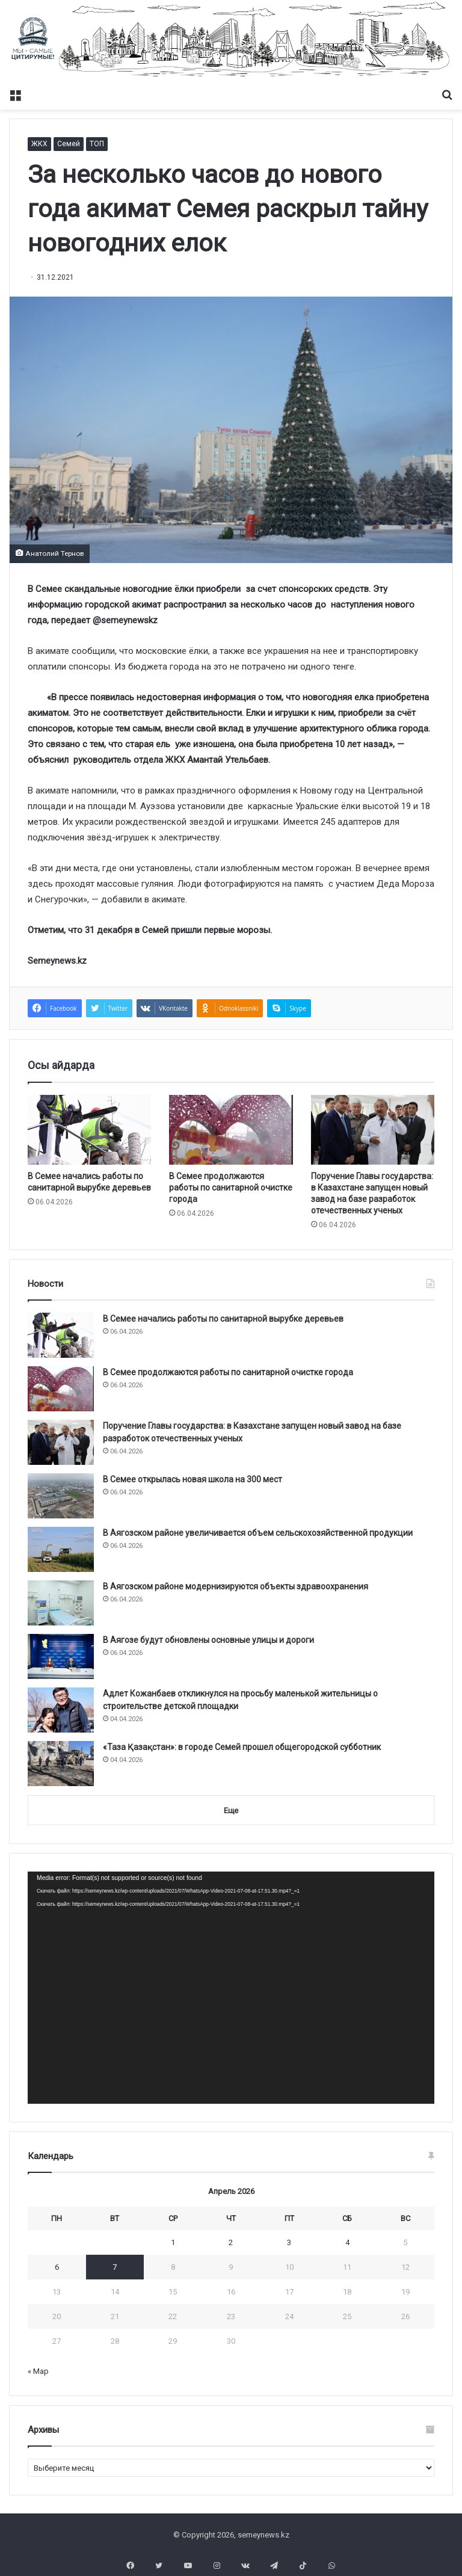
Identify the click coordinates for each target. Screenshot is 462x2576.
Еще (231, 1810)
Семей (68, 144)
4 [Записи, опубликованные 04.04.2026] (347, 2242)
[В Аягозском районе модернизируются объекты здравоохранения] (61, 1602)
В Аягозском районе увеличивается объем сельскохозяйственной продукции (258, 1533)
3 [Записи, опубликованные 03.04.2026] (289, 2242)
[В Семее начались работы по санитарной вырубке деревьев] (89, 1130)
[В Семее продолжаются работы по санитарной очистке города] (230, 1130)
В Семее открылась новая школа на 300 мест (192, 1479)
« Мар (38, 2371)
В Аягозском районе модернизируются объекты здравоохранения (235, 1586)
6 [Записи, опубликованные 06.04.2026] (57, 2267)
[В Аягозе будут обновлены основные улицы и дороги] (61, 1656)
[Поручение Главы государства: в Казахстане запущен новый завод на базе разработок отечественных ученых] (372, 1130)
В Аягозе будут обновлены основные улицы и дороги (208, 1640)
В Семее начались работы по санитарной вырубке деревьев (223, 1318)
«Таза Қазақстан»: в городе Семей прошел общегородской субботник (242, 1747)
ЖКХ (39, 144)
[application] (231, 1987)
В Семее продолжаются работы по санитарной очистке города (230, 1187)
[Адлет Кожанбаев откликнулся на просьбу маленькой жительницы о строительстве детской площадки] (61, 1710)
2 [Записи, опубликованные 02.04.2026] (231, 2242)
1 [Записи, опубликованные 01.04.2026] (173, 2242)
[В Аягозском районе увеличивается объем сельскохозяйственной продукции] (61, 1549)
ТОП (97, 144)
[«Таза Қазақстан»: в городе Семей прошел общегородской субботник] (61, 1763)
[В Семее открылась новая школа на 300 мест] (61, 1495)
